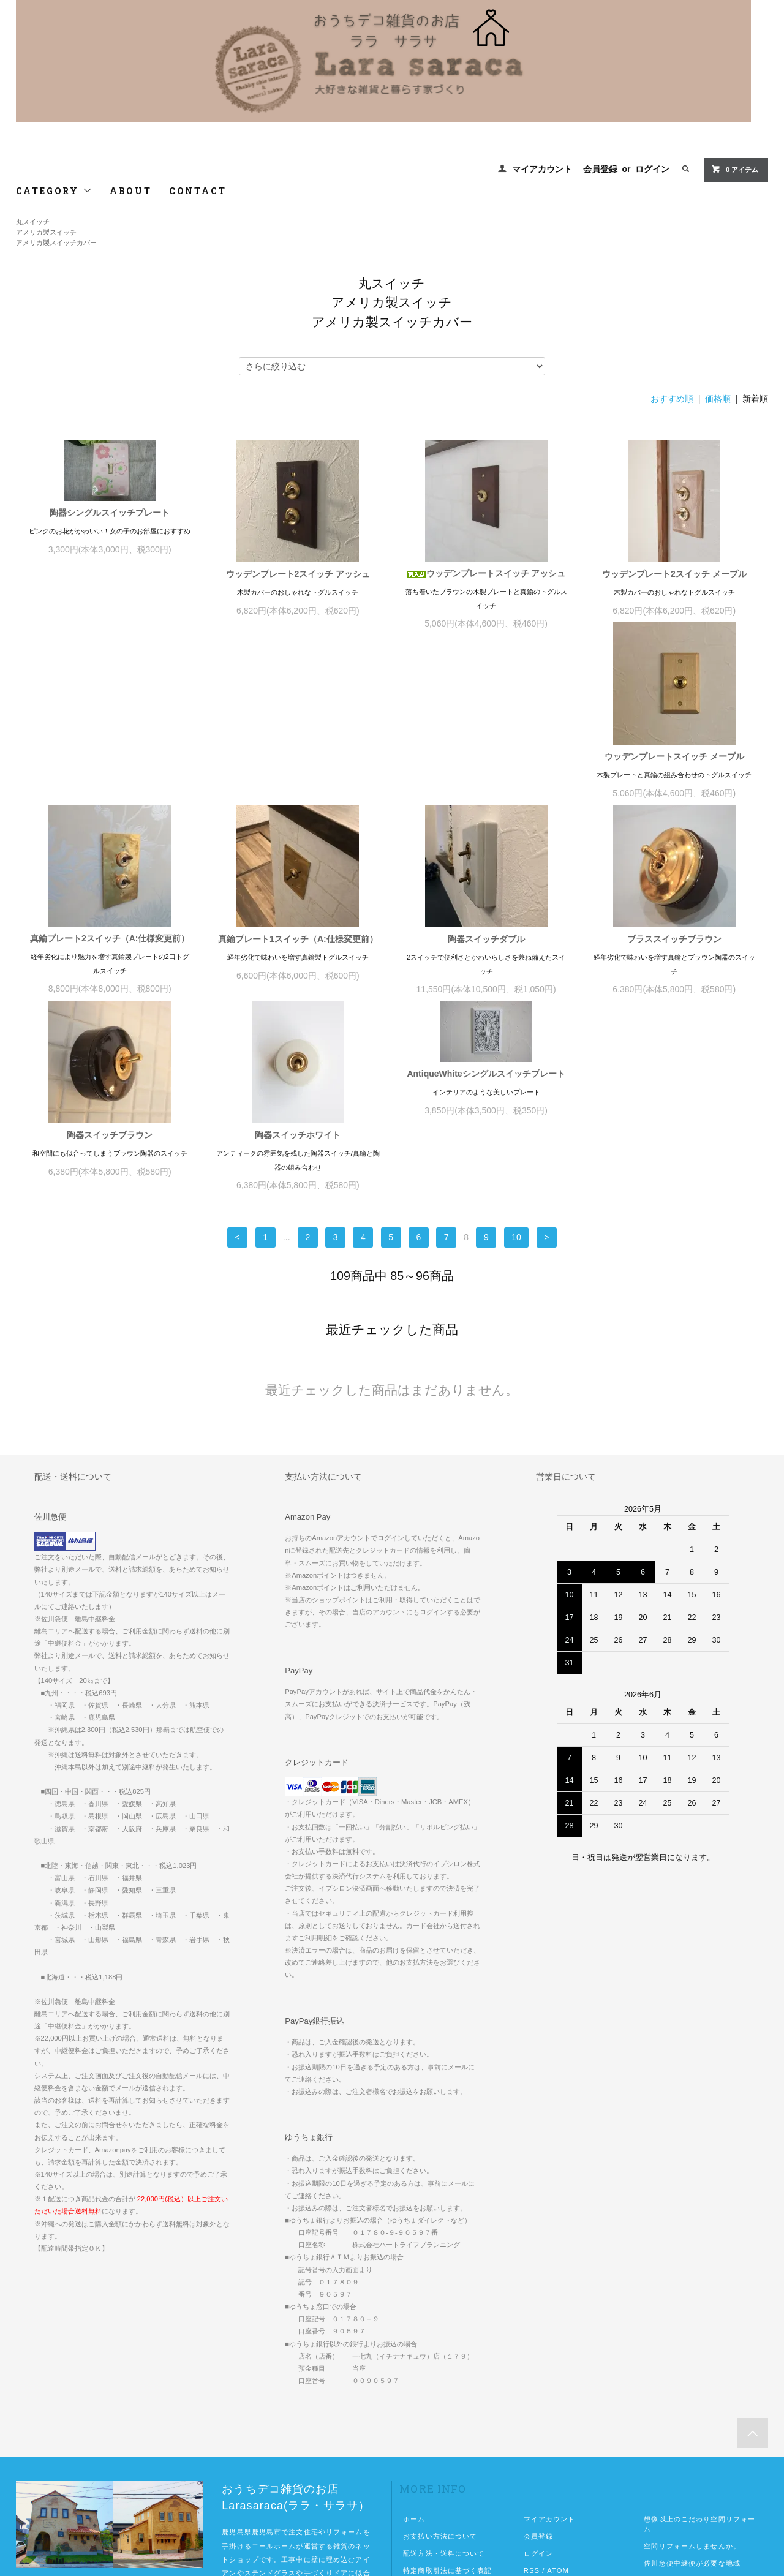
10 (516, 1067)
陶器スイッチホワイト (486, 965)
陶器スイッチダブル (674, 769)
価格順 (718, 399)
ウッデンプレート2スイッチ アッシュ (298, 574)
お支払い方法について (440, 2366)
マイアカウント (542, 169)
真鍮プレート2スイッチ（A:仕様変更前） (298, 769)
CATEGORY (54, 191)
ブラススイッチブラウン (109, 965)
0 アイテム (734, 169)
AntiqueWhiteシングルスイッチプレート (674, 904)
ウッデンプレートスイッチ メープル (109, 769)
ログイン (652, 169)
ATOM (558, 2401)
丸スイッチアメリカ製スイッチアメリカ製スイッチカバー (56, 232)
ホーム (414, 2349)
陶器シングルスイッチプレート (110, 513)
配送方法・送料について (443, 2383)
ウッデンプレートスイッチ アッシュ (486, 573)
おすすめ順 (671, 399)
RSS (532, 2401)
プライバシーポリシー (440, 2418)
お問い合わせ (425, 2435)
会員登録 (600, 169)
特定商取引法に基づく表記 (447, 2401)
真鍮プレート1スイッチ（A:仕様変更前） (486, 769)
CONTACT (198, 191)
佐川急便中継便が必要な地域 (692, 2393)
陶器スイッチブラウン (298, 965)
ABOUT (131, 191)
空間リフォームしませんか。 (692, 2376)
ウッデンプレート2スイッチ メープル (674, 574)
